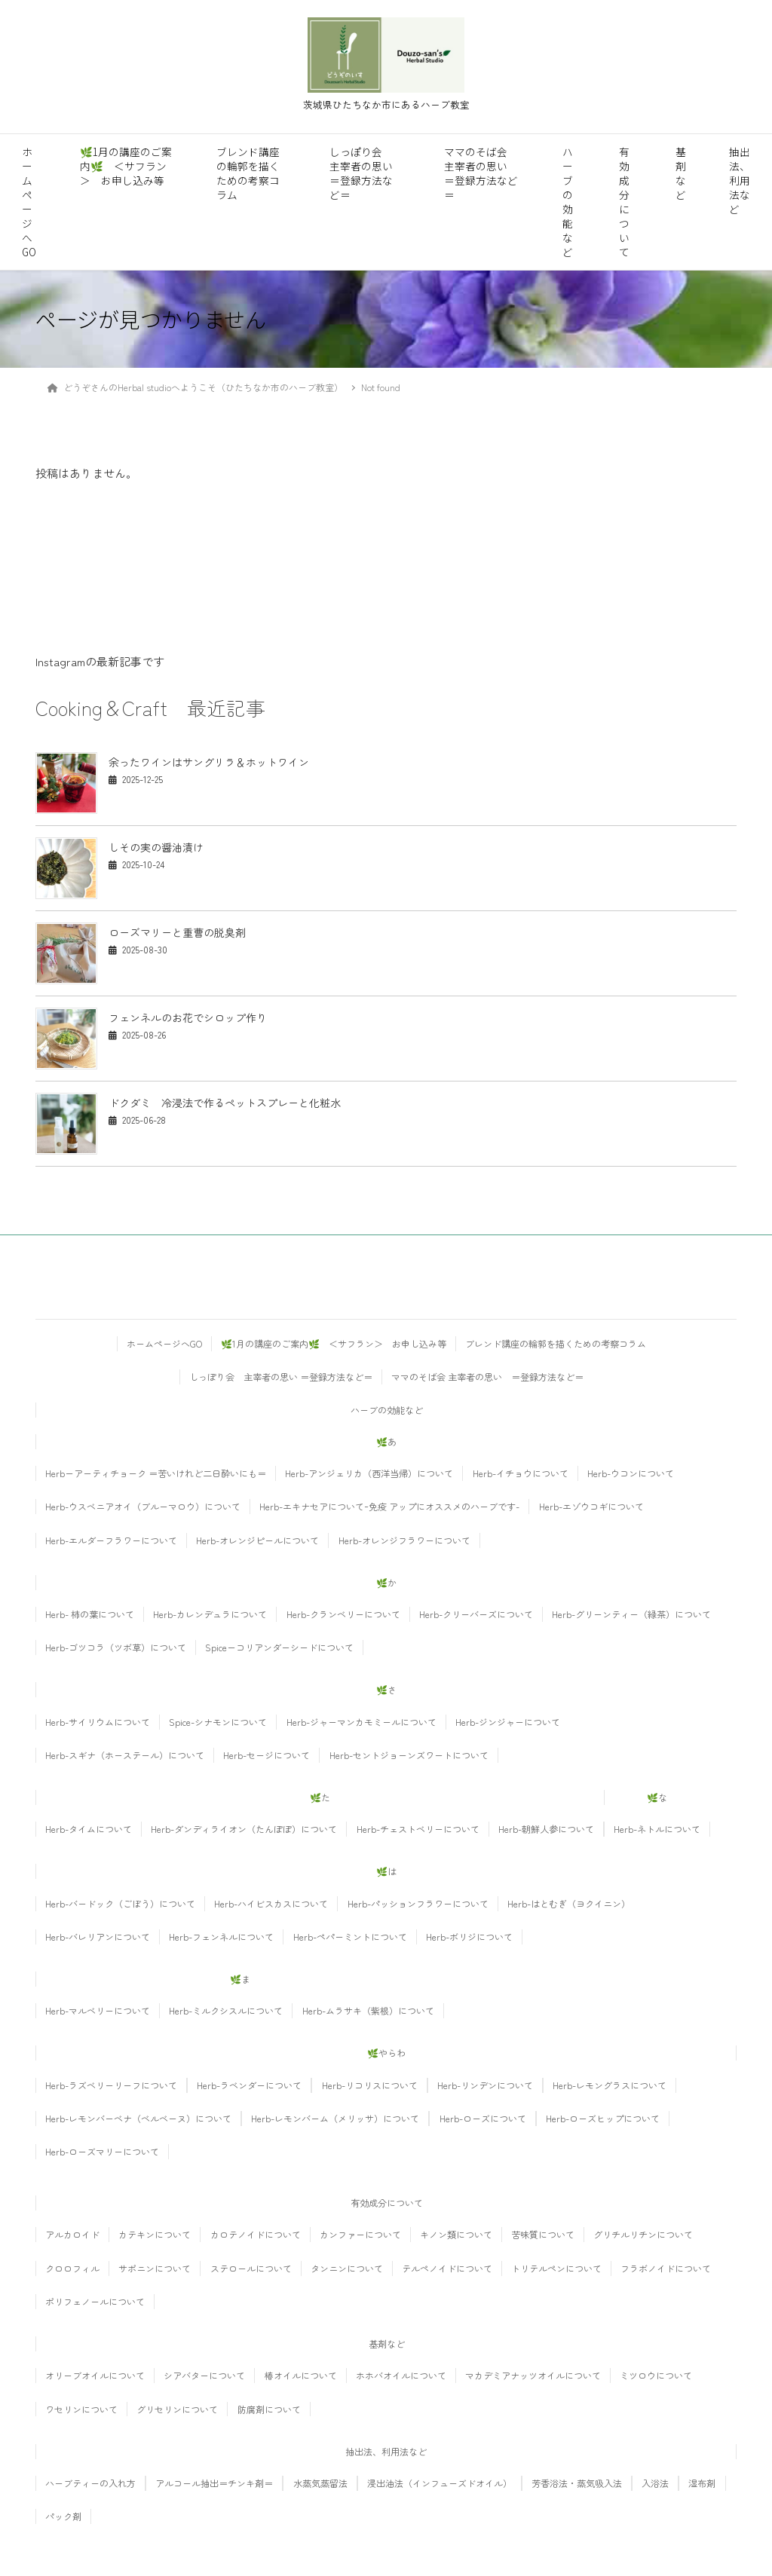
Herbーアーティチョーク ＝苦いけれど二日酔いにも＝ (155, 1473)
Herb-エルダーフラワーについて (111, 1540)
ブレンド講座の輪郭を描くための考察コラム (248, 173)
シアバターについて (204, 2375)
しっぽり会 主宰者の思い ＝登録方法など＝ (361, 173)
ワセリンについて (81, 2409)
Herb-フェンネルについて (221, 1936)
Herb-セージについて (266, 1754)
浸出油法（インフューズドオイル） (439, 2483)
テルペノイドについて (447, 2268)
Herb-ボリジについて (469, 1936)
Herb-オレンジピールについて (257, 1540)
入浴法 (655, 2483)
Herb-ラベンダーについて (249, 2085)
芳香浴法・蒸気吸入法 (577, 2483)
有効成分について (624, 201)
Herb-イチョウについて (520, 1473)
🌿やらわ (386, 2052)
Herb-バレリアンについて (97, 1936)
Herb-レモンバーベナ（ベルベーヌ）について (138, 2118)
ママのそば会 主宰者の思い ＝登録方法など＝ (481, 173)
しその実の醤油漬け (161, 847)
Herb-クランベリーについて (343, 1614)
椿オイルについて (301, 2375)
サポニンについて (154, 2268)
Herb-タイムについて (88, 1828)
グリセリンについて (177, 2409)
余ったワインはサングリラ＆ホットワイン (209, 761)
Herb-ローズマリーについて (102, 2151)
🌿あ (386, 1441)
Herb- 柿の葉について (89, 1614)
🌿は (386, 1871)
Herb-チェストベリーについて (418, 1828)
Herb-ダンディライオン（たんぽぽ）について (244, 1828)
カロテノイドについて (255, 2234)
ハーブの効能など (567, 201)
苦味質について (542, 2234)
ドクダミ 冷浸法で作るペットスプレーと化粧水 (225, 1102)
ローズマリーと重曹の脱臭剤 (177, 932)
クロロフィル (72, 2268)
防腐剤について (269, 2409)
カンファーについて (360, 2234)
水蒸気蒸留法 (320, 2483)
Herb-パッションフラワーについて (418, 1903)
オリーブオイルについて (95, 2375)
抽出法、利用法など (739, 180)
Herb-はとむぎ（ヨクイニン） (568, 1903)
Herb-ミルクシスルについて (226, 2010)
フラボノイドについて (665, 2268)
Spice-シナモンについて (218, 1721)
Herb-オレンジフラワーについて (404, 1540)
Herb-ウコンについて (630, 1473)
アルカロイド (72, 2234)
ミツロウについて (656, 2375)
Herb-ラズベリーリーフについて (111, 2085)
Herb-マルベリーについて (97, 2010)
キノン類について (456, 2234)
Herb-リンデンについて (485, 2085)
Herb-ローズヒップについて (603, 2118)
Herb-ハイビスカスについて (271, 1903)
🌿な (657, 1797)
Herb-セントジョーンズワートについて (409, 1754)
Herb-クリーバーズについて (476, 1614)
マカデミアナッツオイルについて (533, 2375)
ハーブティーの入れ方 (90, 2483)
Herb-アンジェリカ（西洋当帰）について (369, 1473)
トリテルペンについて (556, 2268)
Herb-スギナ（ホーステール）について (124, 1754)
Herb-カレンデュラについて (210, 1614)
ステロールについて (251, 2268)
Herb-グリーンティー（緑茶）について (631, 1614)
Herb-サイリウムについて (97, 1721)
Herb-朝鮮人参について (546, 1828)
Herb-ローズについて (483, 2118)
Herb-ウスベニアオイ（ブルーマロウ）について (142, 1506)
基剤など (681, 173)
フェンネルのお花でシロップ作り (188, 1017)
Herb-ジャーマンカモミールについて (361, 1721)
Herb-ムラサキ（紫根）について (368, 2010)
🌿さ (386, 1689)
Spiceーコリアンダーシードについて (279, 1647)
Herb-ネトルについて (657, 1828)
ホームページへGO (29, 201)
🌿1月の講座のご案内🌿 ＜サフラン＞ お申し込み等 (126, 166)
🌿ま (240, 1978)
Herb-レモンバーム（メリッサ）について (335, 2118)
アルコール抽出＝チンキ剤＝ (214, 2483)
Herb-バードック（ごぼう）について (120, 1903)
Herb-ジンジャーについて (507, 1721)
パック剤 (63, 2516)
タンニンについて (347, 2268)
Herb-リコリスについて (370, 2085)
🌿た (320, 1797)
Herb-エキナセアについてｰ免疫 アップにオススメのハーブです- (389, 1506)
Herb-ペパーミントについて (350, 1936)
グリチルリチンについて (643, 2234)
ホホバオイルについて (401, 2375)
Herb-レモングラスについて (609, 2085)
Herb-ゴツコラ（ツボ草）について (115, 1647)
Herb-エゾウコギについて (591, 1506)
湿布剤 (701, 2483)
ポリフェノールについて (95, 2301)
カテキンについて (154, 2234)
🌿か (386, 1582)
